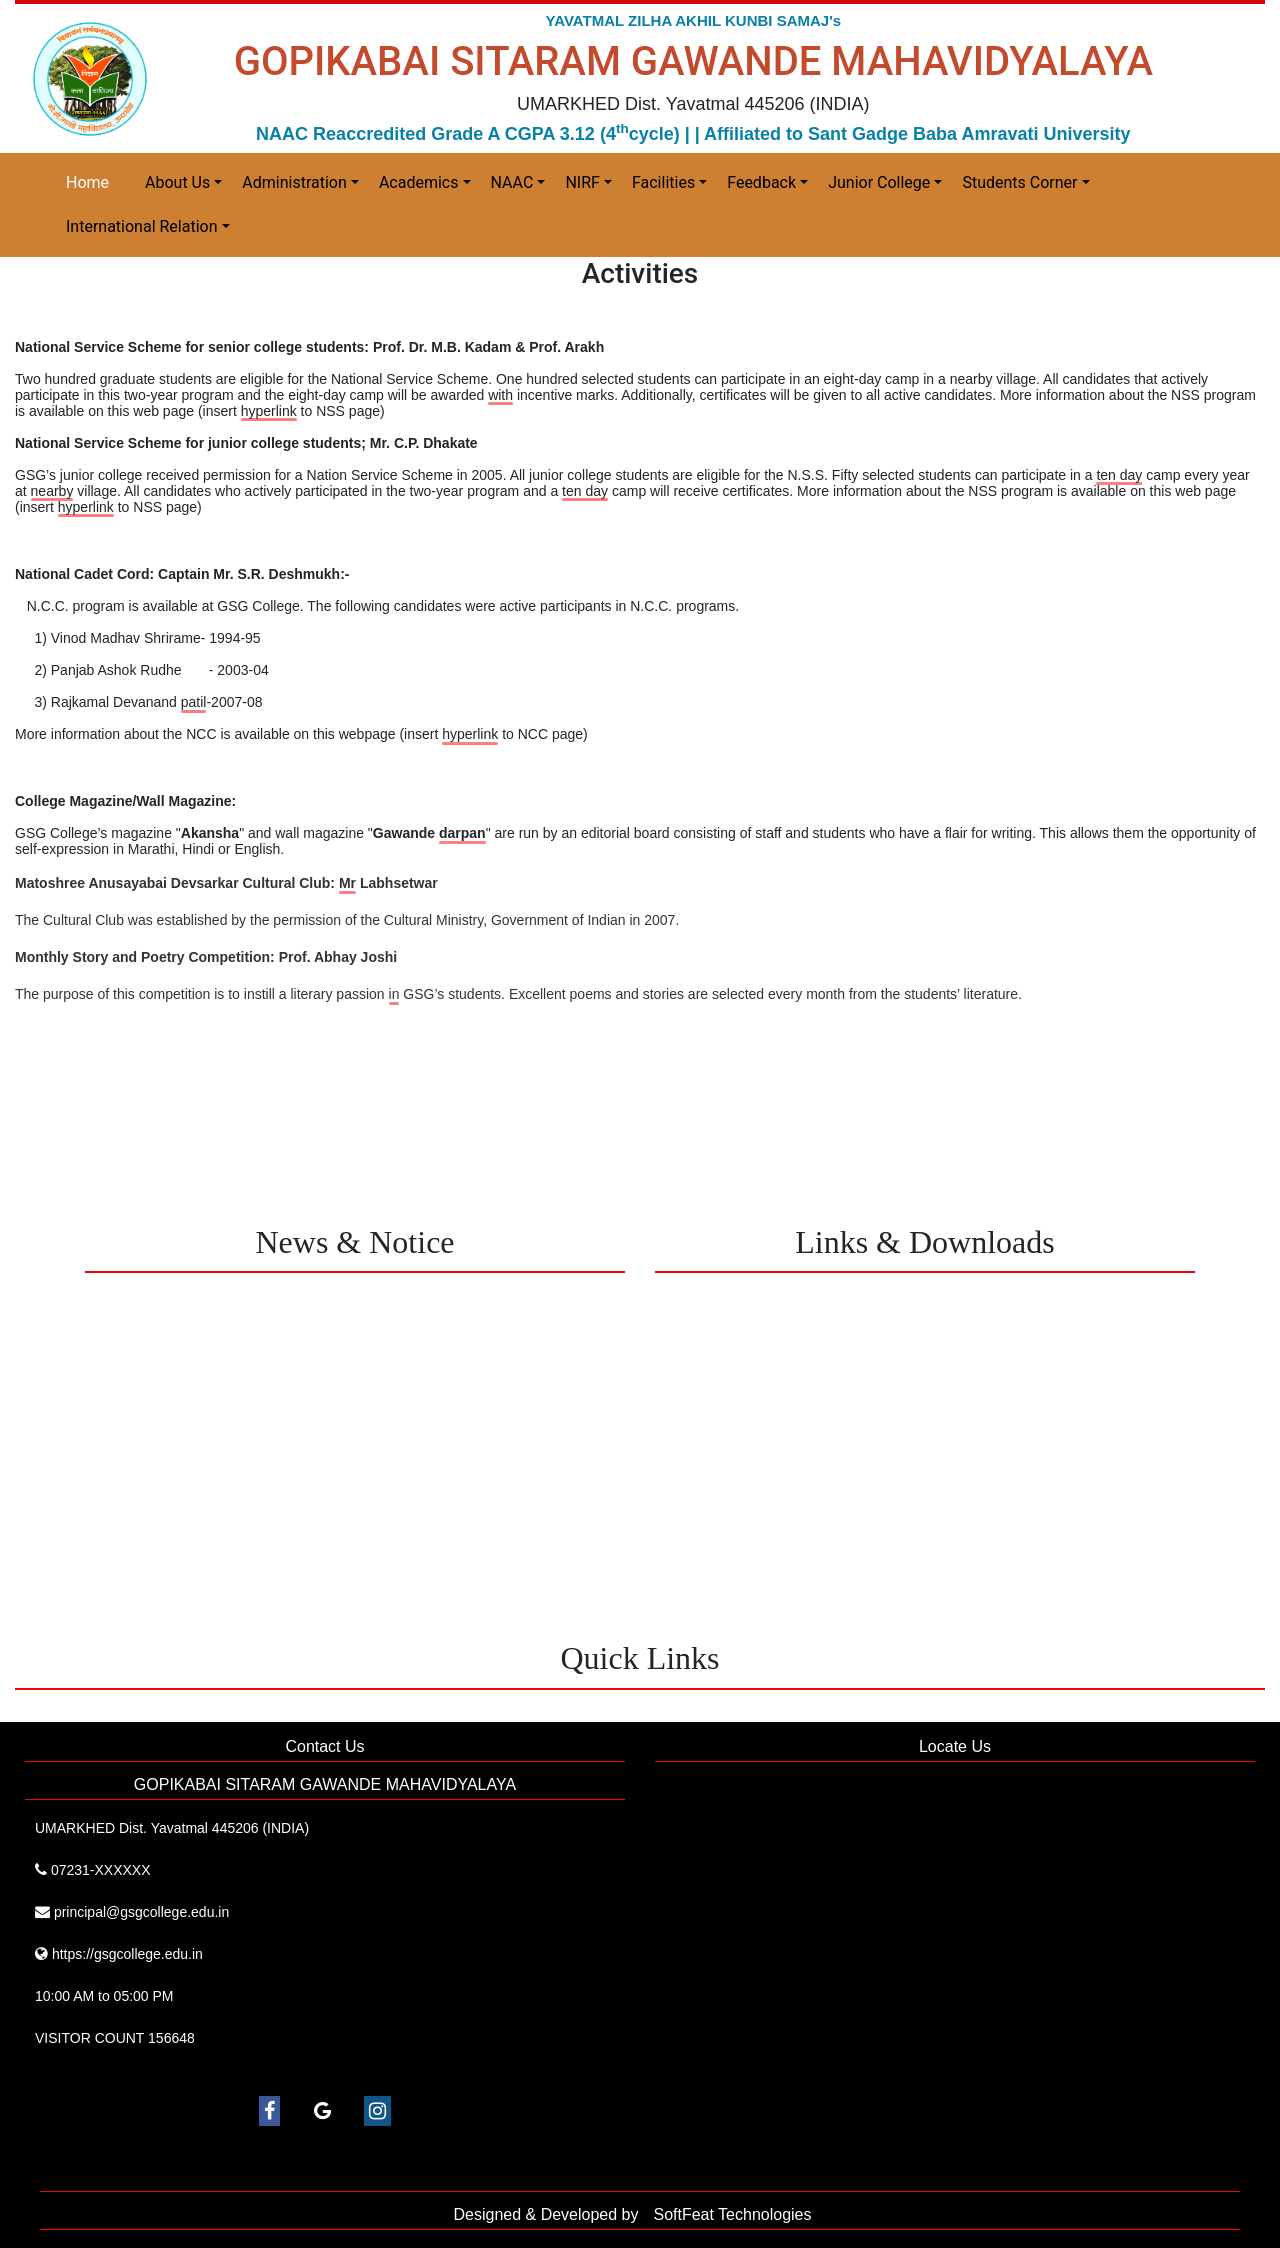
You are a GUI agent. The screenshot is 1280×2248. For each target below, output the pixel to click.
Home (87, 182)
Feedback (761, 182)
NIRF (582, 182)
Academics (419, 182)
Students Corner (1019, 182)
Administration (294, 182)
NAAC (512, 182)
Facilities (663, 182)
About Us (177, 182)
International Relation (142, 226)
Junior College (879, 182)
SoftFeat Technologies (732, 2214)
